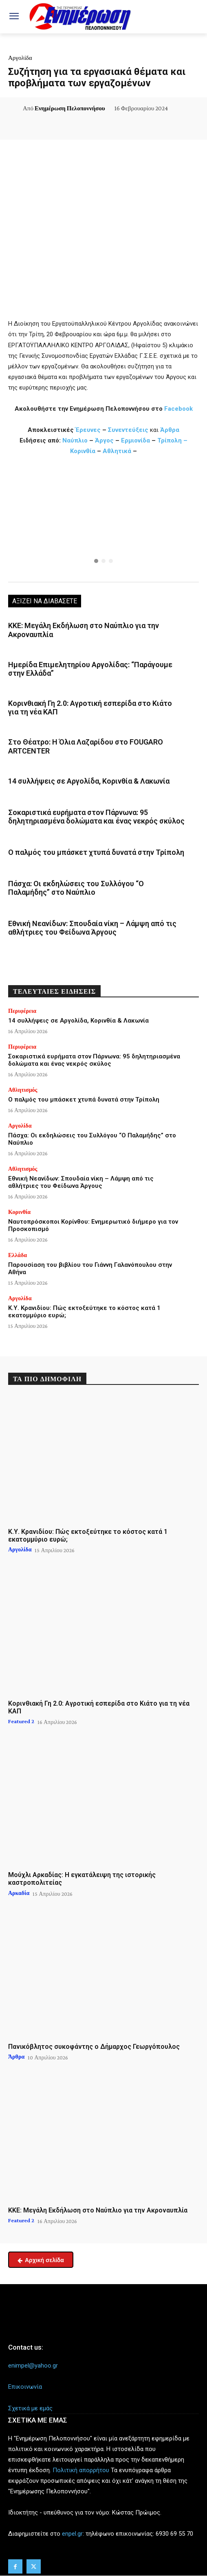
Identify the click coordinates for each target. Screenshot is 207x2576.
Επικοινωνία (25, 2386)
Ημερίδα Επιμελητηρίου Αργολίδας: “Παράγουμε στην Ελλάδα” (90, 669)
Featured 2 (21, 1721)
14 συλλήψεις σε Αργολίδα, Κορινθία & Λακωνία (89, 781)
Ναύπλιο (75, 440)
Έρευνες (88, 430)
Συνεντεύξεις (128, 430)
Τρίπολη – (172, 440)
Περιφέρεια (22, 1011)
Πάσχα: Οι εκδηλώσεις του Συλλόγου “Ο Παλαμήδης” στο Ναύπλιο (76, 888)
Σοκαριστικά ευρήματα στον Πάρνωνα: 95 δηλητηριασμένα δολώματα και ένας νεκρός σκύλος (96, 817)
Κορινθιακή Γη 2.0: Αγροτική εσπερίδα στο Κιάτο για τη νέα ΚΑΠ (98, 1707)
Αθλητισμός (22, 1090)
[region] (103, 521)
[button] (103, 521)
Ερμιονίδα (136, 440)
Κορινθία (83, 451)
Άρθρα (169, 430)
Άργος (105, 440)
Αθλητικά (118, 451)
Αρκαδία (18, 1893)
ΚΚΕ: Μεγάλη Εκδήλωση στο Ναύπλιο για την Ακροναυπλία (97, 2210)
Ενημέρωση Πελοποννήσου (70, 108)
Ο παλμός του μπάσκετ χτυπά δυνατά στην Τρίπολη (96, 852)
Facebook (178, 408)
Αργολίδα (20, 58)
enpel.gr (72, 2533)
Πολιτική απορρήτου (81, 2470)
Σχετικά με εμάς (30, 2408)
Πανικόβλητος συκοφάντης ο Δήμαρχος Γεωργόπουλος (94, 2046)
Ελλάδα (17, 1255)
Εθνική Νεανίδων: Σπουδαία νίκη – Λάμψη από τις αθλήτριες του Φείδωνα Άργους (92, 928)
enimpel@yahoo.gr (33, 2365)
